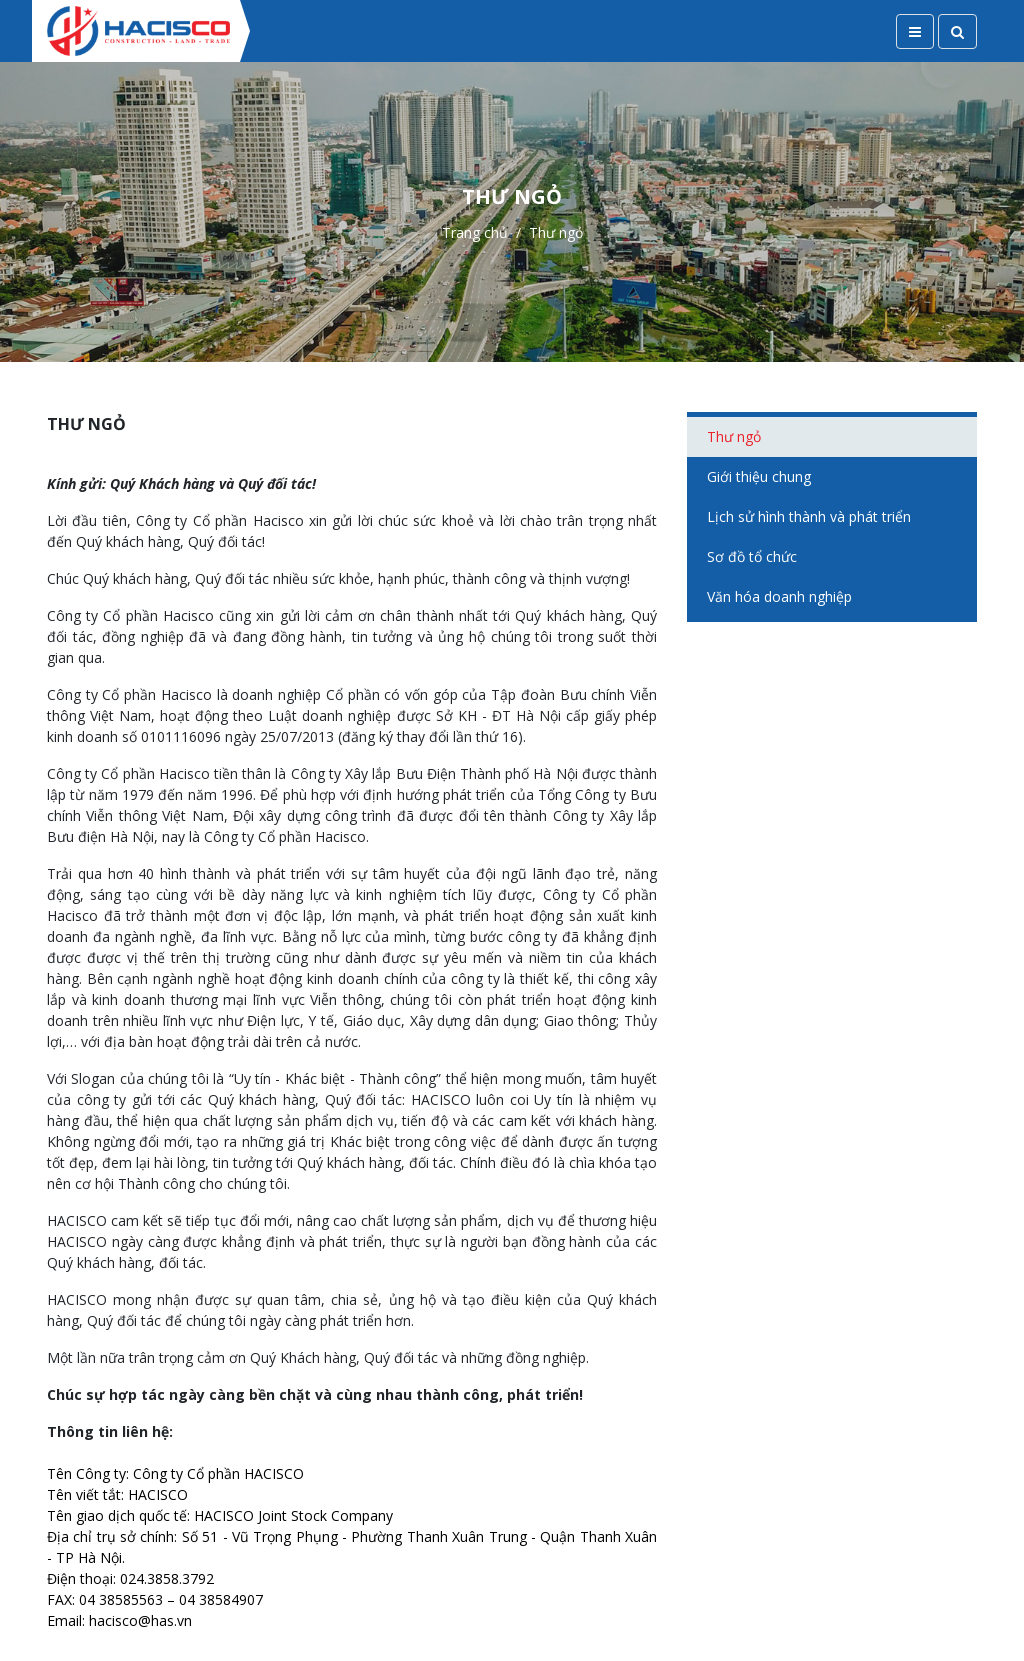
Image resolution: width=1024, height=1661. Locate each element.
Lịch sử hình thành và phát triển (809, 516)
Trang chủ (475, 232)
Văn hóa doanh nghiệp (779, 596)
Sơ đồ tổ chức (752, 556)
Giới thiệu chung (759, 476)
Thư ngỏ (734, 436)
